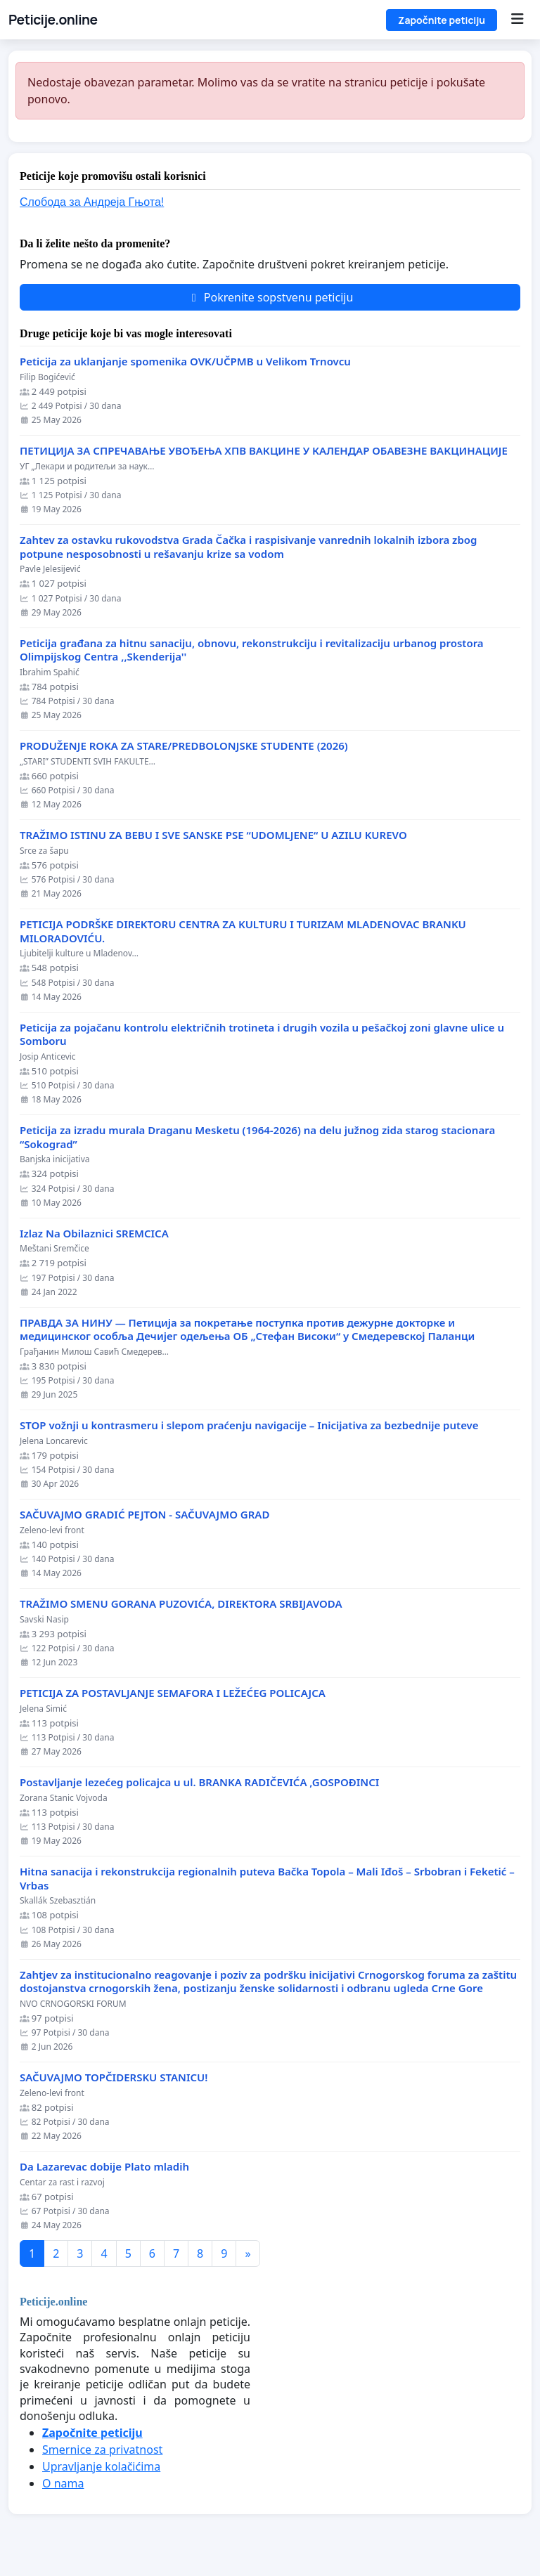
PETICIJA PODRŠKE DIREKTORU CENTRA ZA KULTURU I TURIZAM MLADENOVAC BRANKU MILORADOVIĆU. (243, 931)
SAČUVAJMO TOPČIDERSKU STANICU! (113, 2077)
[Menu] (517, 20)
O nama (63, 2483)
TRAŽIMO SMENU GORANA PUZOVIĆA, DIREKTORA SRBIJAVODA (181, 1604)
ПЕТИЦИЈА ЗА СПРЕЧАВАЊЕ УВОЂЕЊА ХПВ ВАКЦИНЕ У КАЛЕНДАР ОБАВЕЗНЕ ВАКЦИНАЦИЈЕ (264, 450)
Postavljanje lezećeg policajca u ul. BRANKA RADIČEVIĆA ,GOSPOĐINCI (199, 1782)
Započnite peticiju (441, 20)
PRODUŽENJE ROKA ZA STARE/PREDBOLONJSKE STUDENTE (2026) (184, 746)
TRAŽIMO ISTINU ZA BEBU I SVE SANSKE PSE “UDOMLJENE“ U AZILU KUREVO (213, 835)
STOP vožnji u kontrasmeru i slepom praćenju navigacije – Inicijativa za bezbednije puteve (249, 1425)
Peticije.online (53, 20)
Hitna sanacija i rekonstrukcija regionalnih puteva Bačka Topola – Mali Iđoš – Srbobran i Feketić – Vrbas (267, 1878)
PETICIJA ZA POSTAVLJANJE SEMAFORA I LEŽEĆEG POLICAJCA (173, 1693)
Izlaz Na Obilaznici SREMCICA (94, 1233)
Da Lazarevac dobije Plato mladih (104, 2166)
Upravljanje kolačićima (101, 2466)
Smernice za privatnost (102, 2449)
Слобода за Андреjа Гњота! (92, 202)
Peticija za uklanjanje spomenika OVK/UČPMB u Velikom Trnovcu (185, 361)
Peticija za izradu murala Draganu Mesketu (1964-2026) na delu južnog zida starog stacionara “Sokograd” (257, 1137)
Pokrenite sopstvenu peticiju (270, 297)
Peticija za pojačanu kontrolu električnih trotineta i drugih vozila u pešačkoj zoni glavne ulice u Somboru (262, 1034)
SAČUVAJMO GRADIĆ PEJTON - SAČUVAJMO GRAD (144, 1514)
